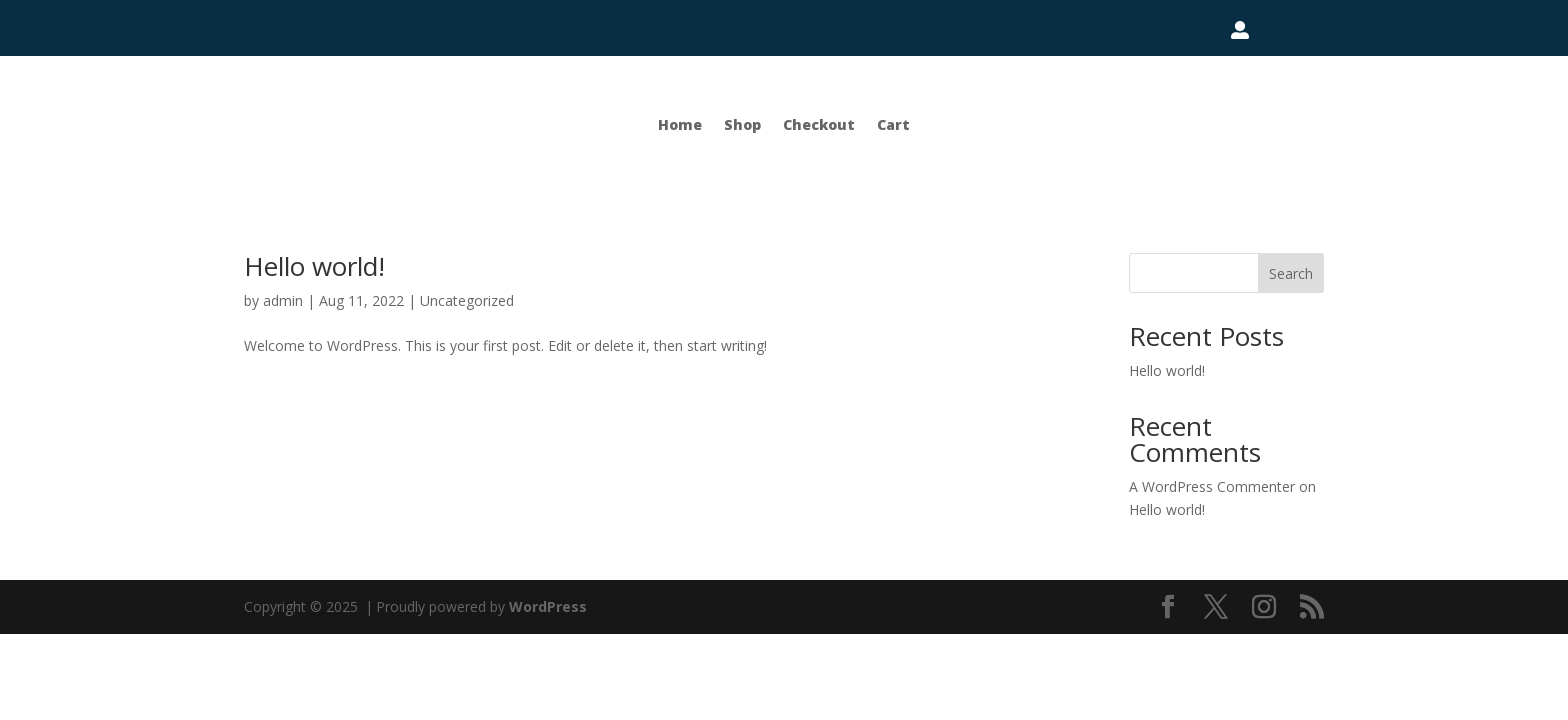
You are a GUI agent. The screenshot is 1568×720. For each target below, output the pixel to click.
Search (1291, 273)
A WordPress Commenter (1212, 486)
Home (680, 124)
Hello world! (314, 266)
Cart (893, 124)
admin (283, 300)
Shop (742, 124)
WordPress (548, 606)
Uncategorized (467, 300)
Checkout (819, 124)
